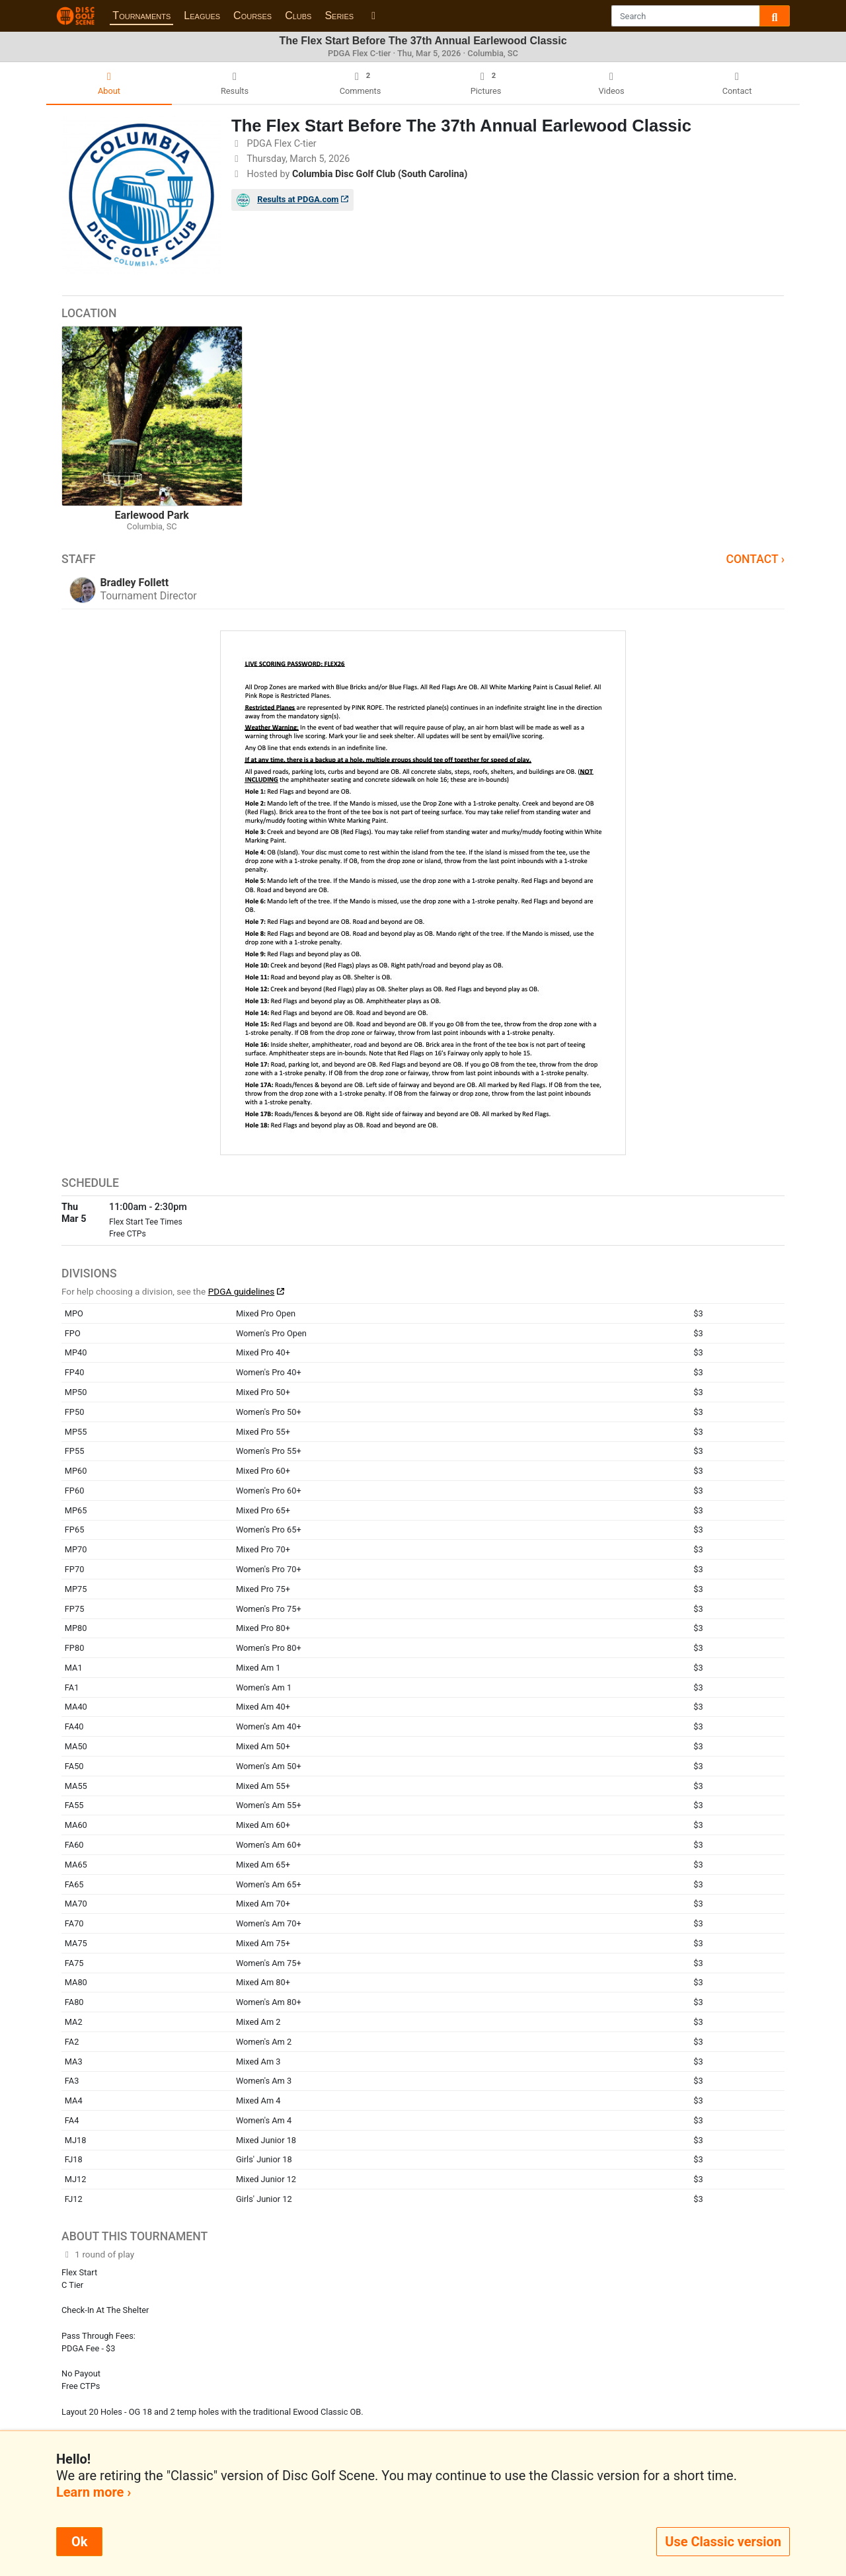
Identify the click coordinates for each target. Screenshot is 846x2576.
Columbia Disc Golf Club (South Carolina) (379, 174)
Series (339, 15)
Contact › (755, 559)
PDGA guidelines (241, 1291)
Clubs (298, 15)
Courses (252, 15)
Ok (79, 2542)
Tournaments (141, 15)
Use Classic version (723, 2542)
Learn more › (93, 2492)
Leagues (202, 15)
